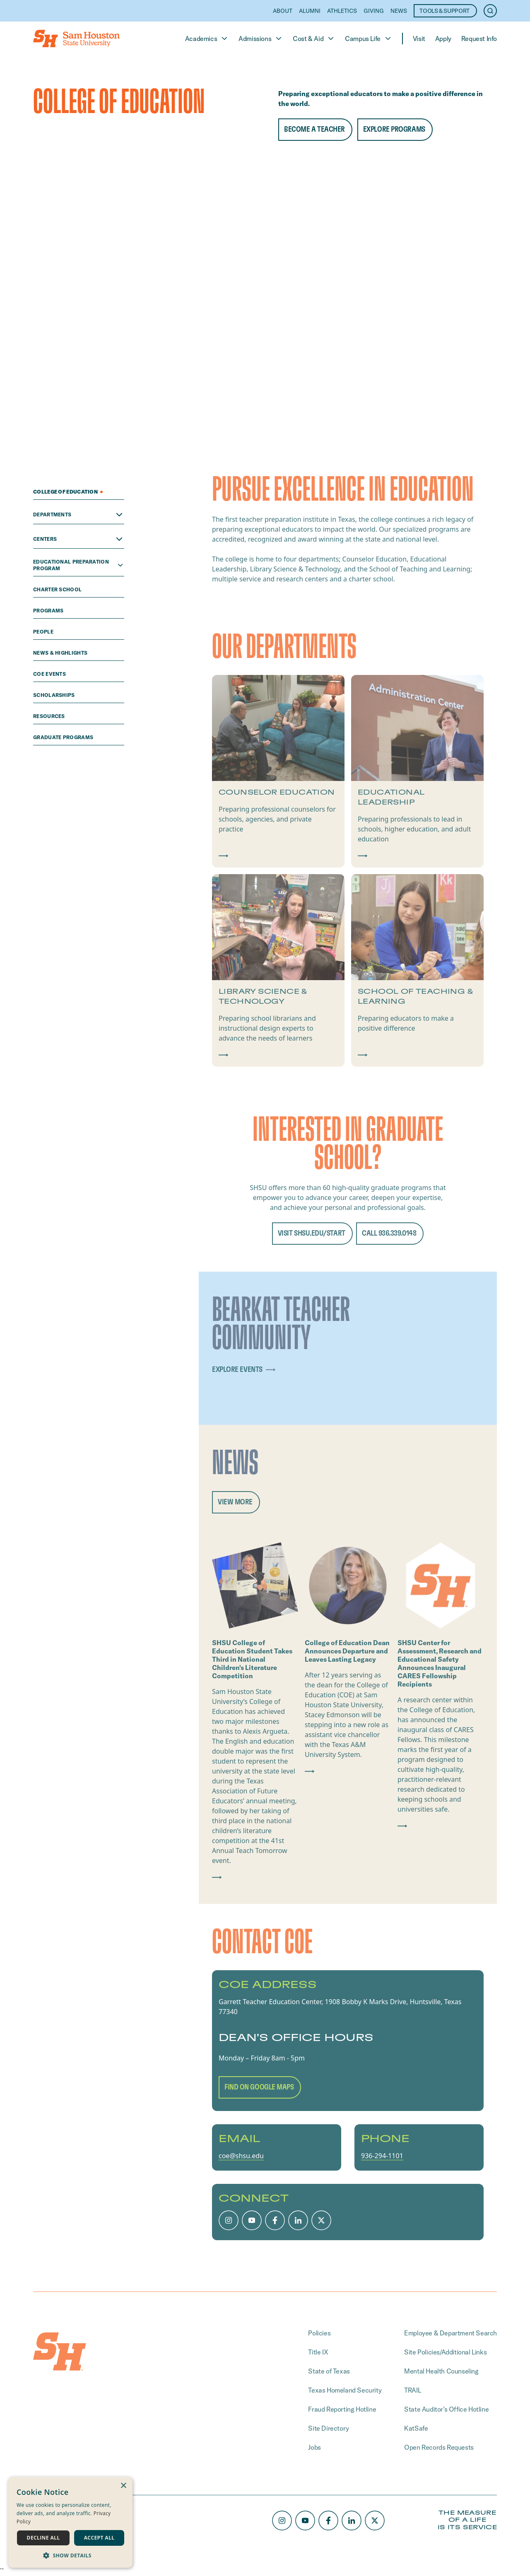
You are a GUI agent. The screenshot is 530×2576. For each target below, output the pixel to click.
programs (49, 610)
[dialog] (70, 2522)
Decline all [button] (43, 2537)
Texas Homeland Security (344, 2390)
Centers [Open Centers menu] (78, 539)
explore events (245, 1370)
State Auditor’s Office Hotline (446, 2409)
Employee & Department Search (450, 2333)
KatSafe (416, 2428)
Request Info (479, 38)
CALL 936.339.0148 (389, 1233)
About (282, 10)
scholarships (54, 695)
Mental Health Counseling (441, 2371)
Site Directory (328, 2428)
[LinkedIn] (298, 2220)
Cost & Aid (314, 38)
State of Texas (328, 2371)
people (44, 632)
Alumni (309, 10)
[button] (70, 2555)
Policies (319, 2333)
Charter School (58, 589)
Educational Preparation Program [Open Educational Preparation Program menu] (78, 565)
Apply (443, 38)
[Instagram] (228, 2220)
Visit (419, 38)
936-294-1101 (382, 2155)
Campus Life (368, 38)
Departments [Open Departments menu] (78, 515)
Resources (49, 716)
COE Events (50, 674)
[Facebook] (275, 2220)
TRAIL (412, 2390)
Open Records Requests (439, 2447)
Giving (374, 10)
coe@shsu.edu (241, 2155)
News (398, 10)
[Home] (76, 38)
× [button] (123, 2486)
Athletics (342, 10)
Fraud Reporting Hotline (342, 2409)
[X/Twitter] (321, 2220)
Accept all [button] (99, 2537)
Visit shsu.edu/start (311, 1233)
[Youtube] (252, 2220)
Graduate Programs (63, 737)
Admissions (260, 38)
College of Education (68, 492)
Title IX (318, 2352)
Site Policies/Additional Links (445, 2352)
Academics (207, 38)
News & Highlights (61, 653)
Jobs (314, 2447)
